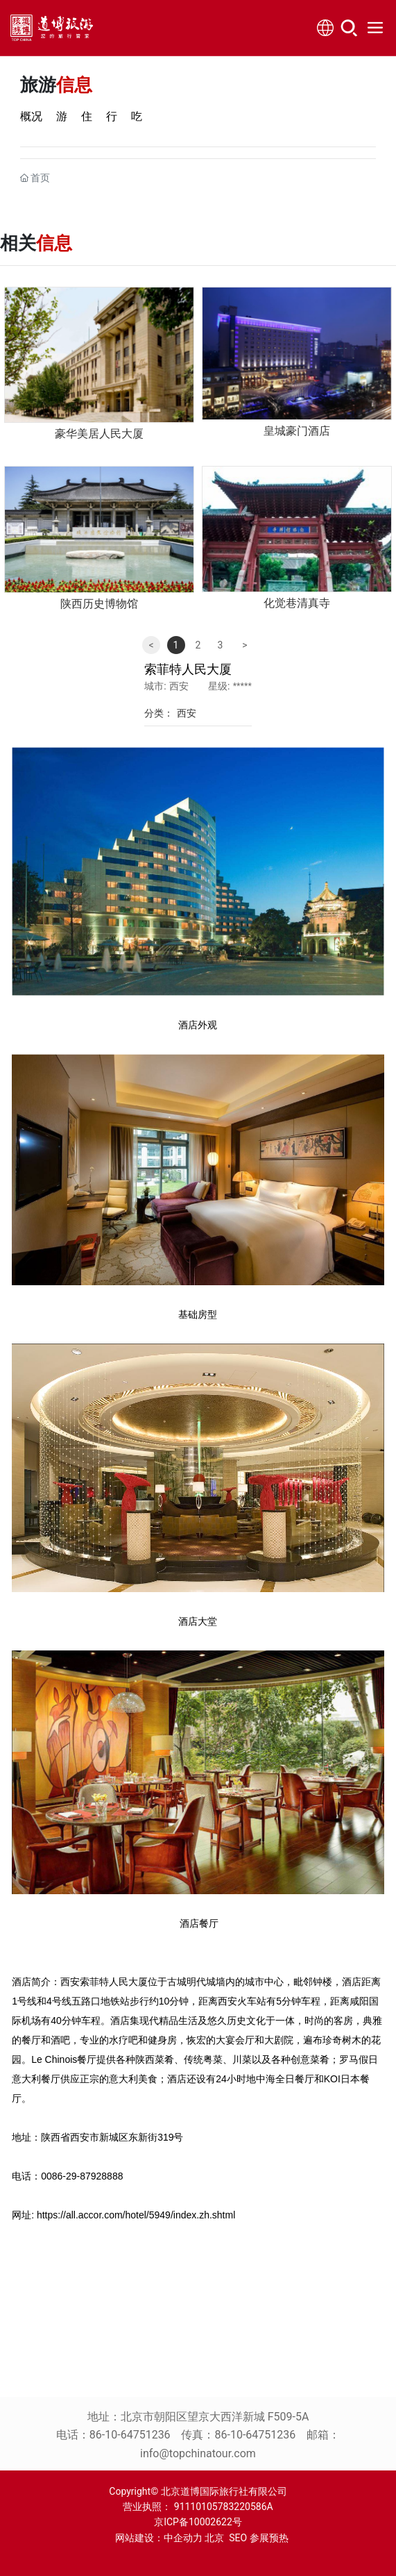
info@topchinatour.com (198, 2453)
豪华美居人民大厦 (99, 434)
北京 (214, 2537)
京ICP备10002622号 (198, 2521)
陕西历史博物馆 (99, 604)
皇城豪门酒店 (297, 431)
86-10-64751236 (130, 2434)
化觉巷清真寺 (297, 603)
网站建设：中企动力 (154, 2537)
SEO (238, 2537)
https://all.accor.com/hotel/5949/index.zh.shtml (136, 2214)
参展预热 (269, 2537)
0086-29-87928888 (82, 2176)
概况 (31, 116)
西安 (186, 713)
